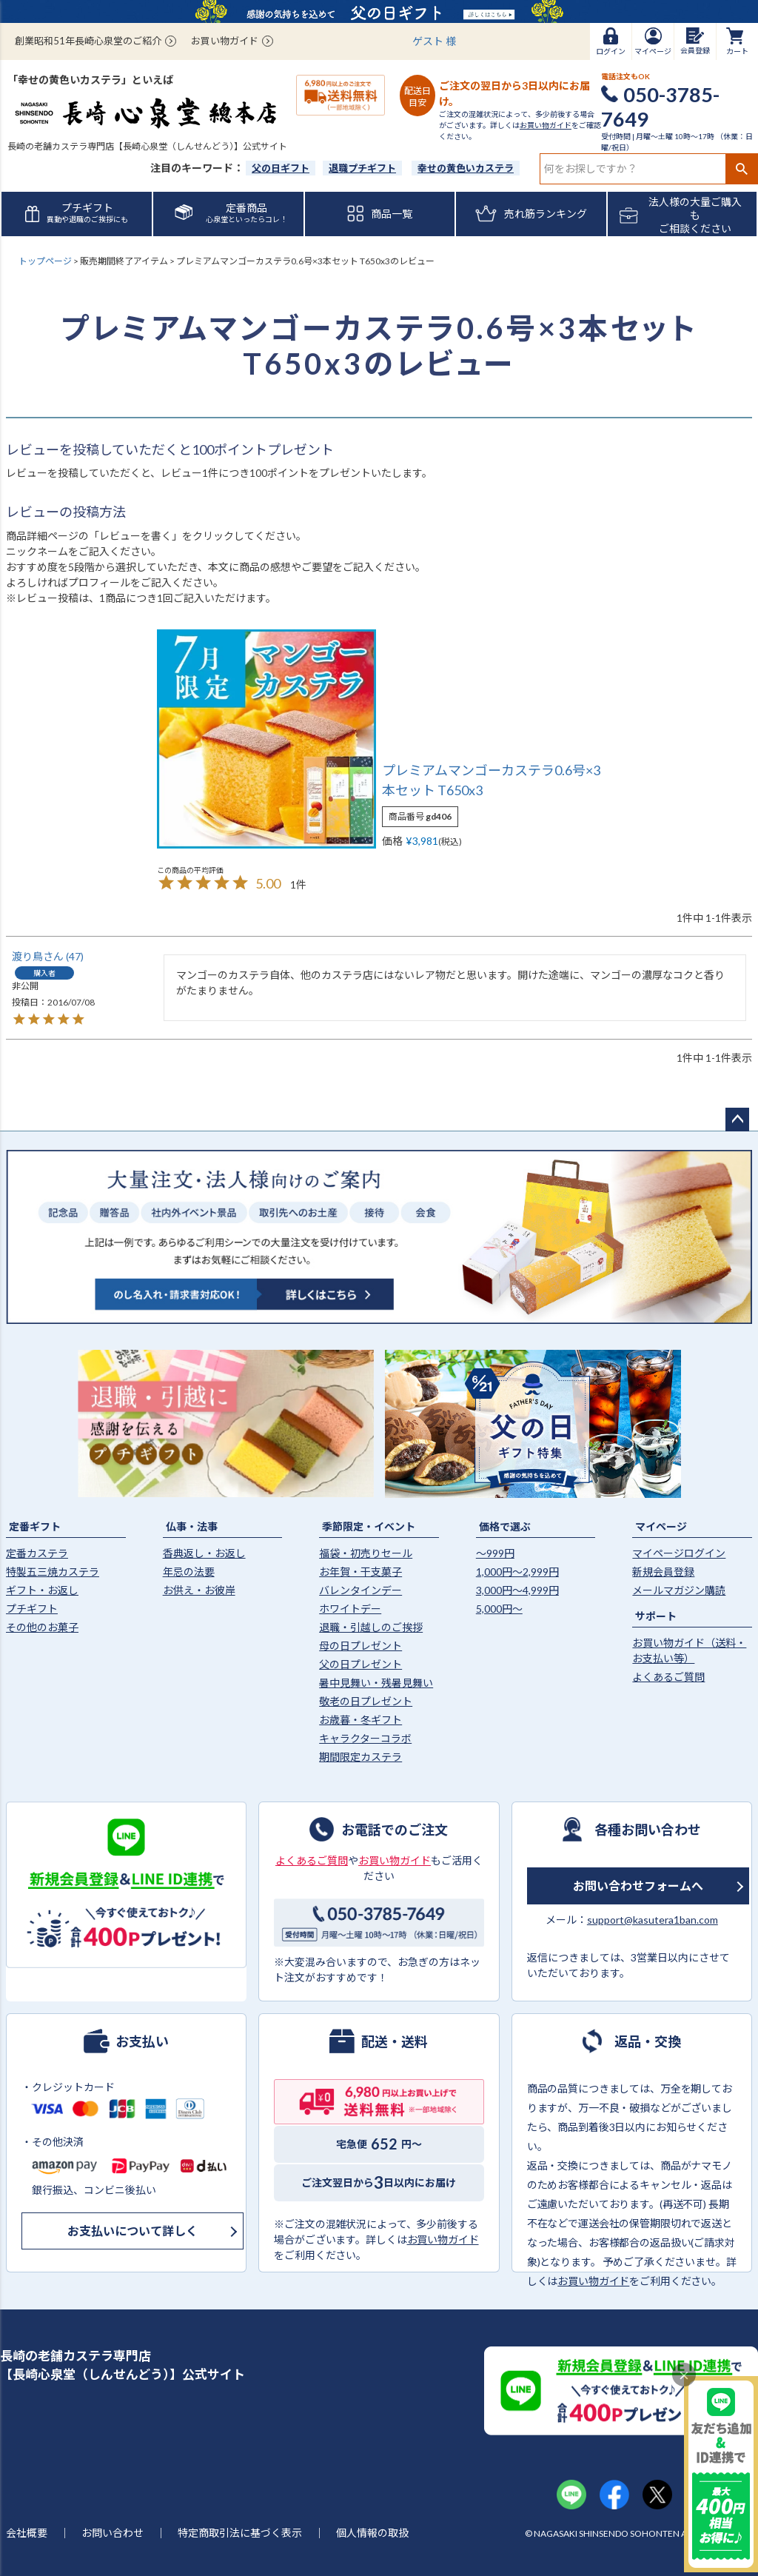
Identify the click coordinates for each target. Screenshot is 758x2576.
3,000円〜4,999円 (517, 1590)
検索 (741, 169)
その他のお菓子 (42, 1627)
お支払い (142, 2040)
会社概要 (26, 2532)
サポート (656, 1616)
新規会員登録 (663, 1571)
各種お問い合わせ (647, 1829)
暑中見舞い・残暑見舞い (376, 1682)
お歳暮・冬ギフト (360, 1719)
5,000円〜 (499, 1608)
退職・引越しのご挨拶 (371, 1627)
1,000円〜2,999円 (517, 1571)
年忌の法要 (189, 1571)
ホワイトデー (350, 1608)
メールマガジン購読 (678, 1590)
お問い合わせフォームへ (638, 1886)
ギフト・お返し (42, 1590)
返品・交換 (647, 2040)
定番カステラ (37, 1553)
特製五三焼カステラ (52, 1571)
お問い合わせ (112, 2532)
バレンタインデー (360, 1590)
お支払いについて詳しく (132, 2231)
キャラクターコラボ (365, 1738)
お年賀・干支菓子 (360, 1571)
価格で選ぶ (505, 1526)
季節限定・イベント (368, 1526)
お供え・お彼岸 (199, 1590)
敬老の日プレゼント (365, 1701)
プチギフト (32, 1608)
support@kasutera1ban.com (652, 1919)
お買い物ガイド (224, 41)
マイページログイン (678, 1553)
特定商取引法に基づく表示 (240, 2532)
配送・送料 (394, 2040)
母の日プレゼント (360, 1645)
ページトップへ (737, 1119)
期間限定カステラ (360, 1756)
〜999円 (495, 1553)
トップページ (45, 261)
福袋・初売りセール (365, 1553)
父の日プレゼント (360, 1664)
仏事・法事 (192, 1526)
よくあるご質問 (668, 1676)
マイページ (661, 1526)
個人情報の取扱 (372, 2532)
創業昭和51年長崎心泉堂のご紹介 (88, 41)
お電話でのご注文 (394, 1829)
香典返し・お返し (204, 1553)
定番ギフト (35, 1526)
